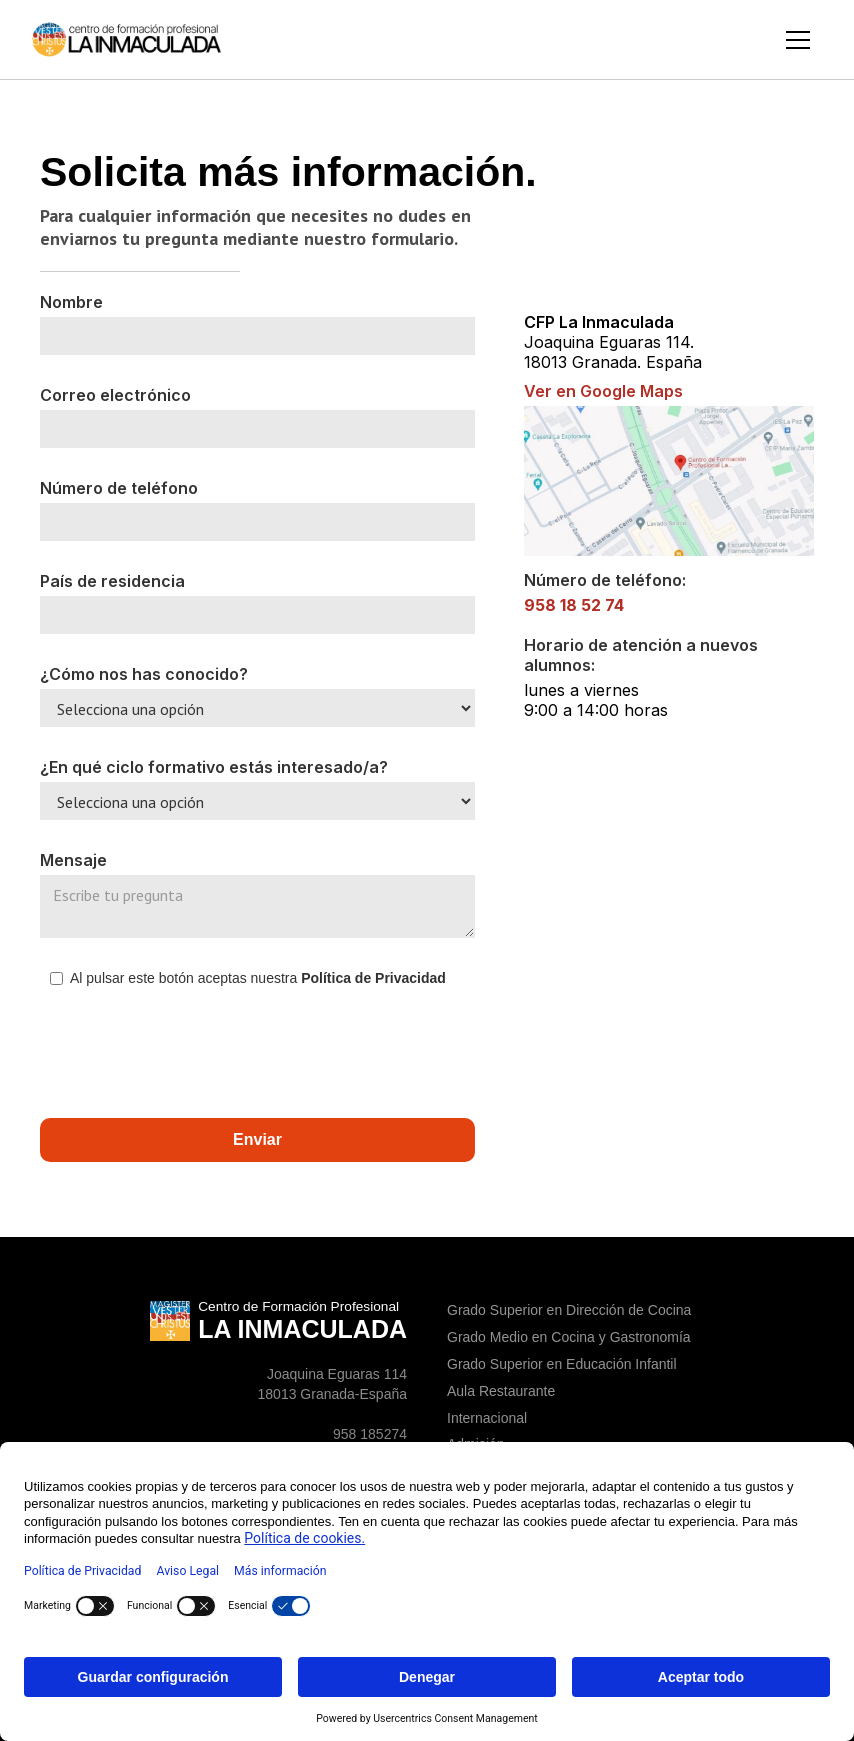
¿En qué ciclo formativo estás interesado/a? (214, 767)
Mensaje (73, 860)
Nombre (71, 302)
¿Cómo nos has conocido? (144, 674)
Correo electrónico (115, 395)
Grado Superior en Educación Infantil (562, 1364)
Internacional (487, 1418)
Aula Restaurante (501, 1391)
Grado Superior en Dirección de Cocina (569, 1310)
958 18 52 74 (574, 605)
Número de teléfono (119, 488)
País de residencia (112, 581)
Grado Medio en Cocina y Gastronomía (569, 1337)
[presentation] (192, 1051)
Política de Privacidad (371, 978)
